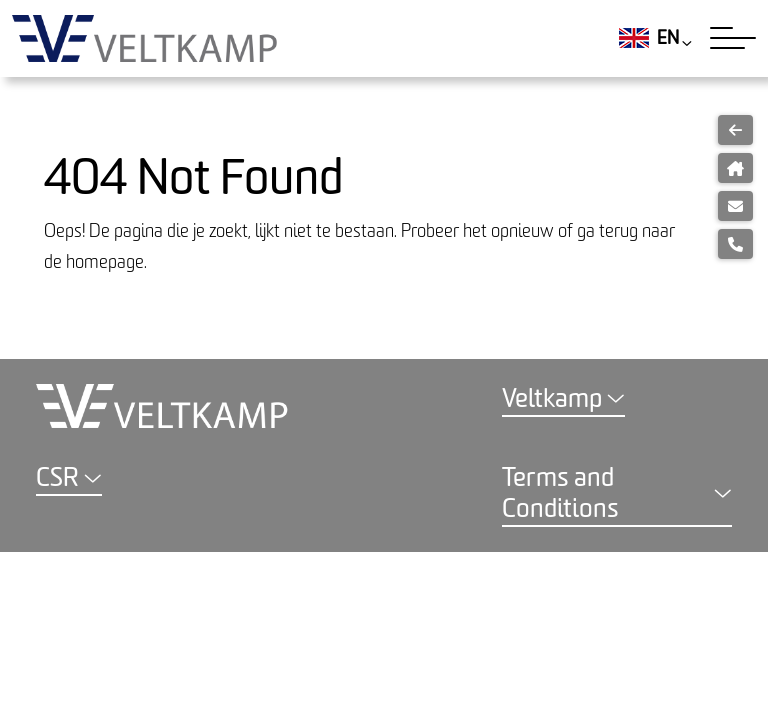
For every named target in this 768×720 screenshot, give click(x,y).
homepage (105, 262)
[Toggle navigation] (733, 38)
